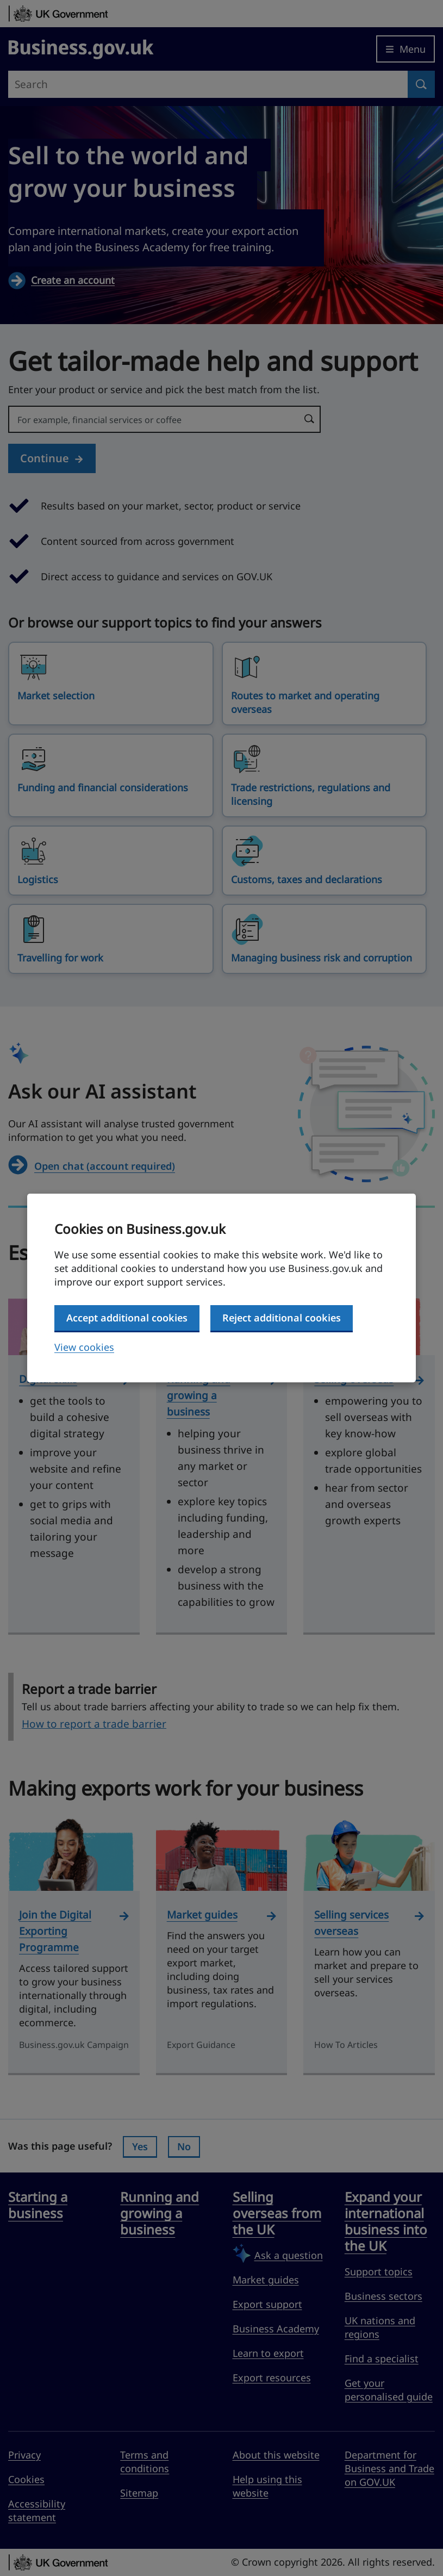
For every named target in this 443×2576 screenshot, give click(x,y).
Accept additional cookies (127, 1317)
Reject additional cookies (281, 1317)
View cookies (84, 1347)
